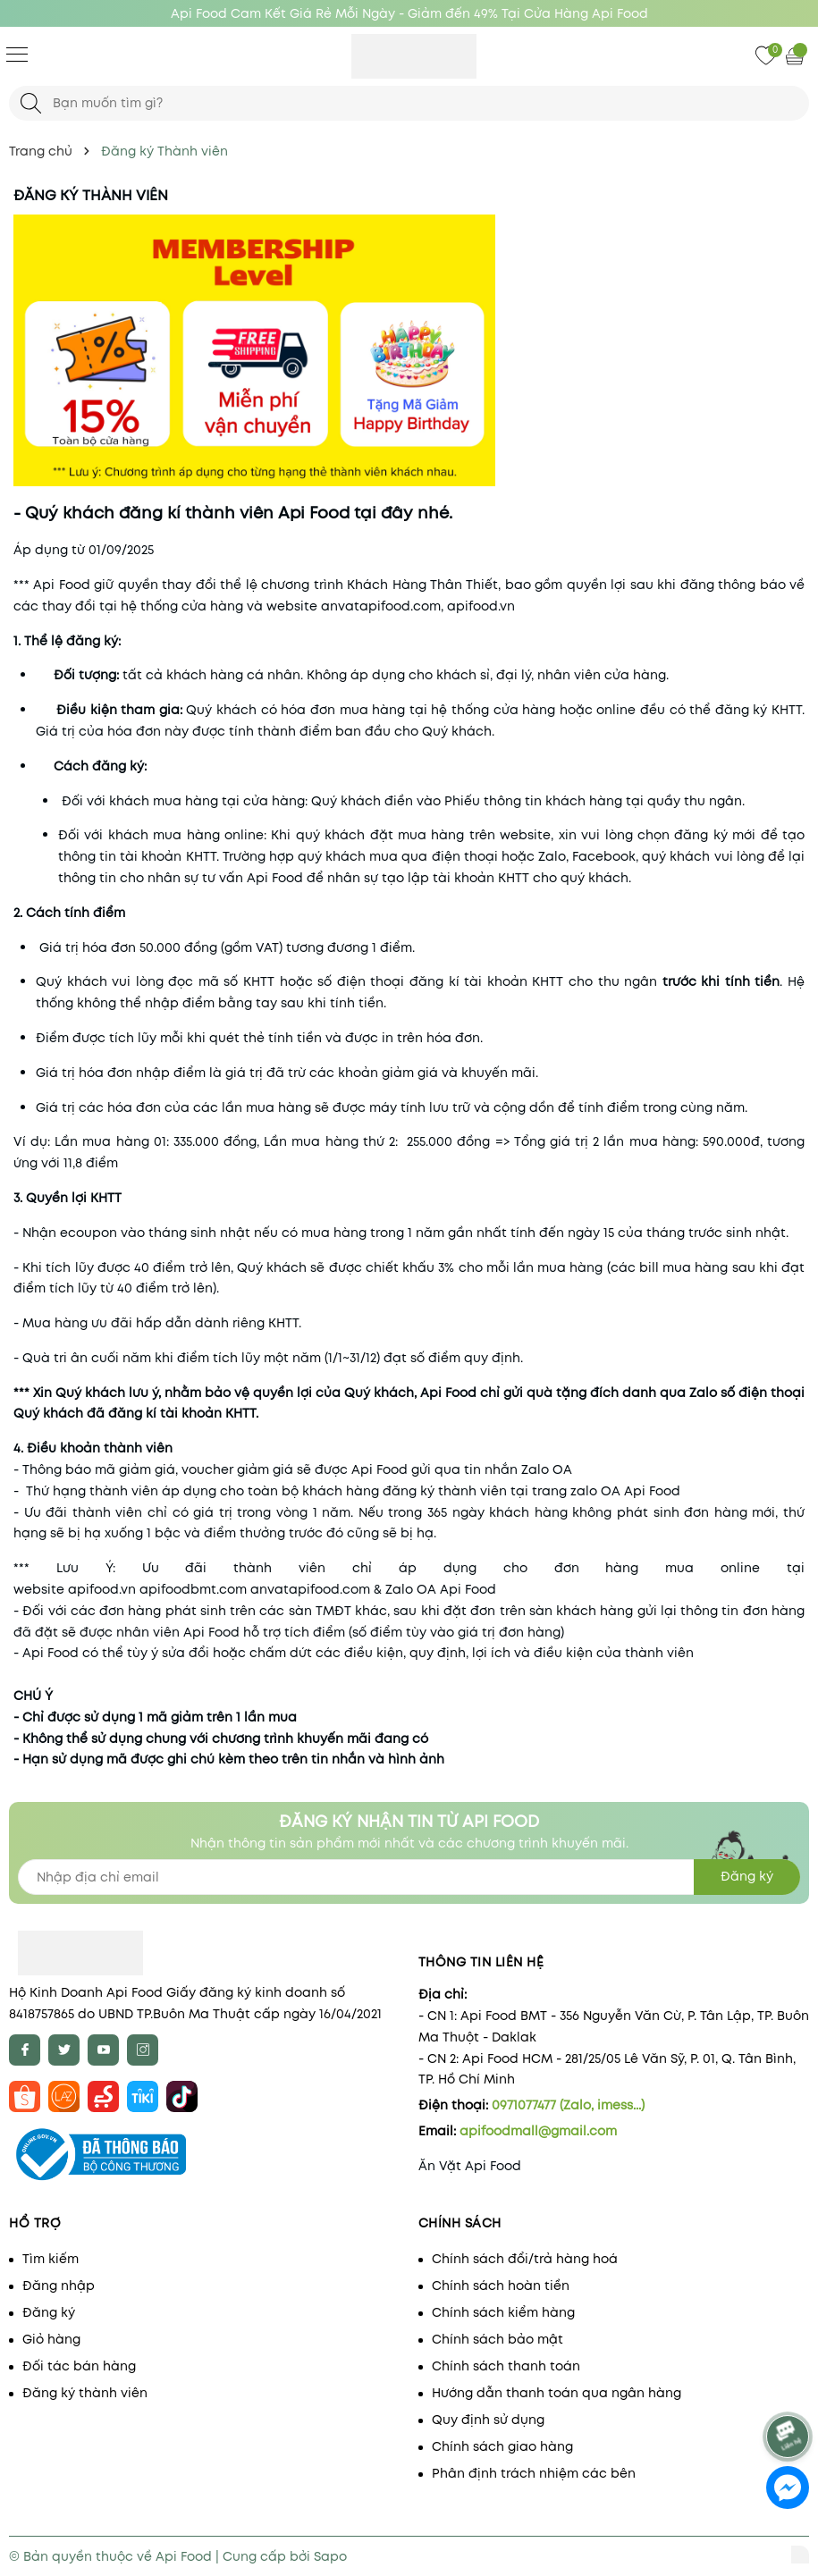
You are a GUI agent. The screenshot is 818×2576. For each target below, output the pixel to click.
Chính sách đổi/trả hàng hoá (525, 2259)
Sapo (330, 2556)
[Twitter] (64, 2050)
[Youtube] (103, 2050)
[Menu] (17, 53)
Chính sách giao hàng (502, 2446)
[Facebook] (24, 2050)
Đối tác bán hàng (79, 2366)
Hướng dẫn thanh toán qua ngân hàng (556, 2393)
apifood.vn (102, 1589)
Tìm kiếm (50, 2259)
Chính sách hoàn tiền (500, 2285)
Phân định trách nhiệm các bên (534, 2473)
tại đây (383, 513)
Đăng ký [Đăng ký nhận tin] (747, 1876)
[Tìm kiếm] (30, 103)
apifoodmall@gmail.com (538, 2131)
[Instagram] (142, 2050)
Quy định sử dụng (488, 2420)
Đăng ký (48, 2312)
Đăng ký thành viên (85, 2393)
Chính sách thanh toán (506, 2366)
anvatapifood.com (310, 1589)
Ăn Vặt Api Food (469, 2166)
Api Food (652, 1491)
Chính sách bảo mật (497, 2339)
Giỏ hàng (51, 2339)
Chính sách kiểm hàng (503, 2312)
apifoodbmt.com (193, 1589)
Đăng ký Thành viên (90, 195)
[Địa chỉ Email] (409, 1877)
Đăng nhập (58, 2285)
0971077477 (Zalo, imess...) (568, 2105)
